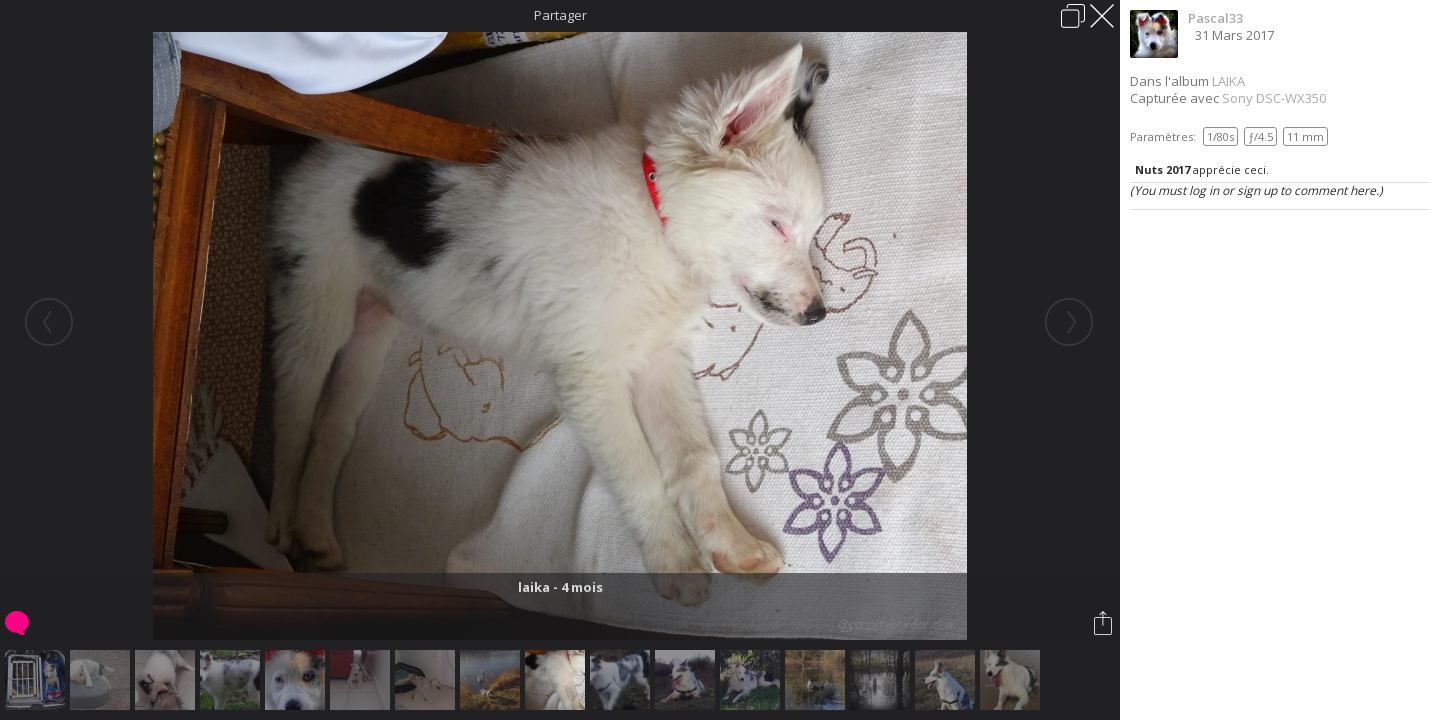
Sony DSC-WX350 (1274, 98)
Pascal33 (1215, 18)
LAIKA (1228, 81)
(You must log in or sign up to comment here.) (1256, 190)
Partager (560, 15)
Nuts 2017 (1162, 169)
